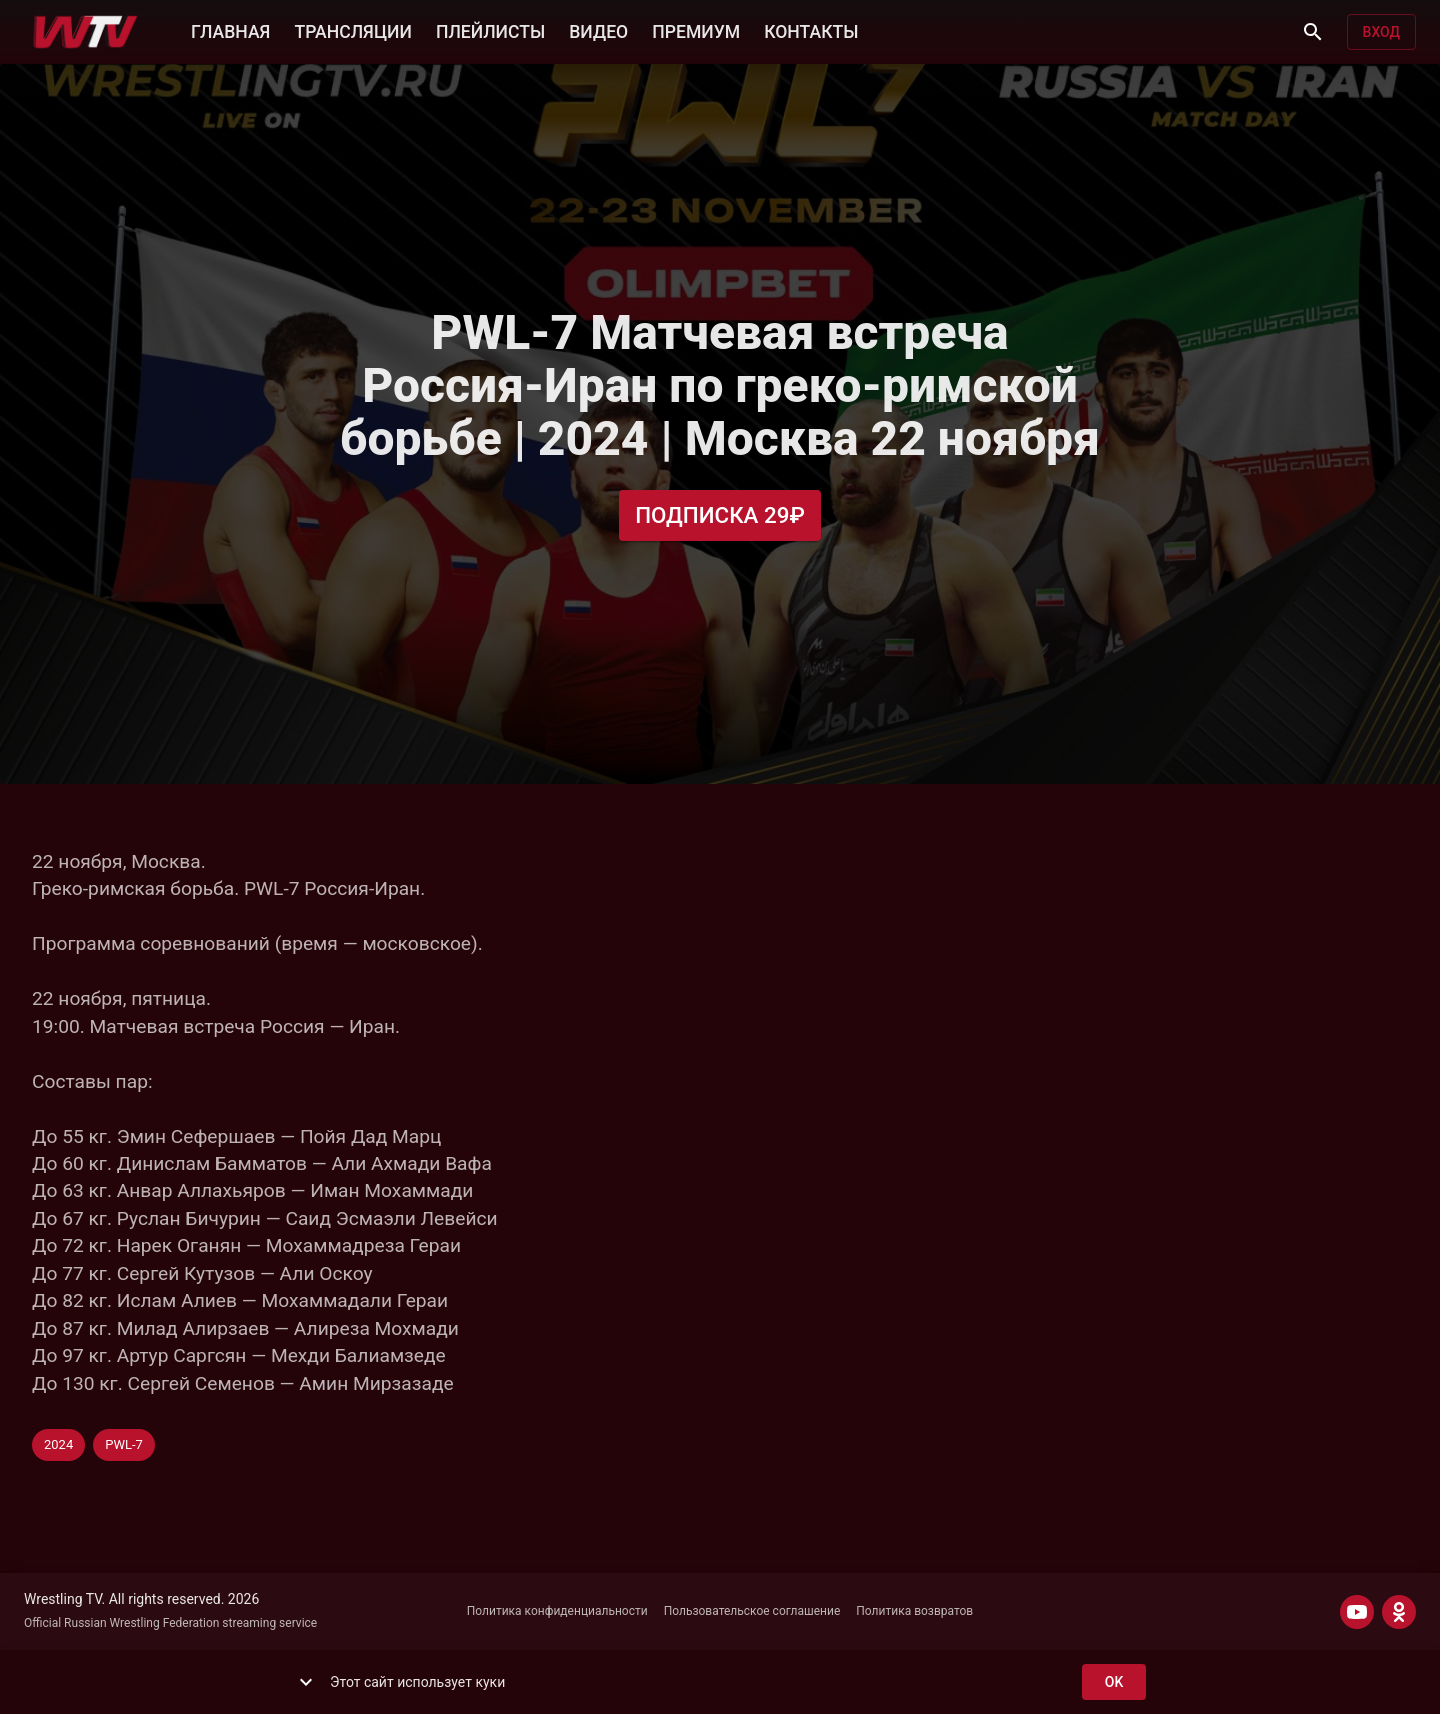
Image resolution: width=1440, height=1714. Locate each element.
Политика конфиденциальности (557, 1611)
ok (1114, 1682)
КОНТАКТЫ (811, 30)
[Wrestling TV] (85, 32)
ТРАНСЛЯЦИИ (352, 30)
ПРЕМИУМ (696, 30)
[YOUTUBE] (1357, 1612)
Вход (1381, 32)
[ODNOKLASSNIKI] (1399, 1612)
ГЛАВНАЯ (230, 30)
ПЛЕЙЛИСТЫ (490, 30)
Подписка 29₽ (720, 515)
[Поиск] (1313, 32)
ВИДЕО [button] (598, 30)
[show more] (306, 1682)
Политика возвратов (914, 1611)
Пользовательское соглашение (752, 1611)
